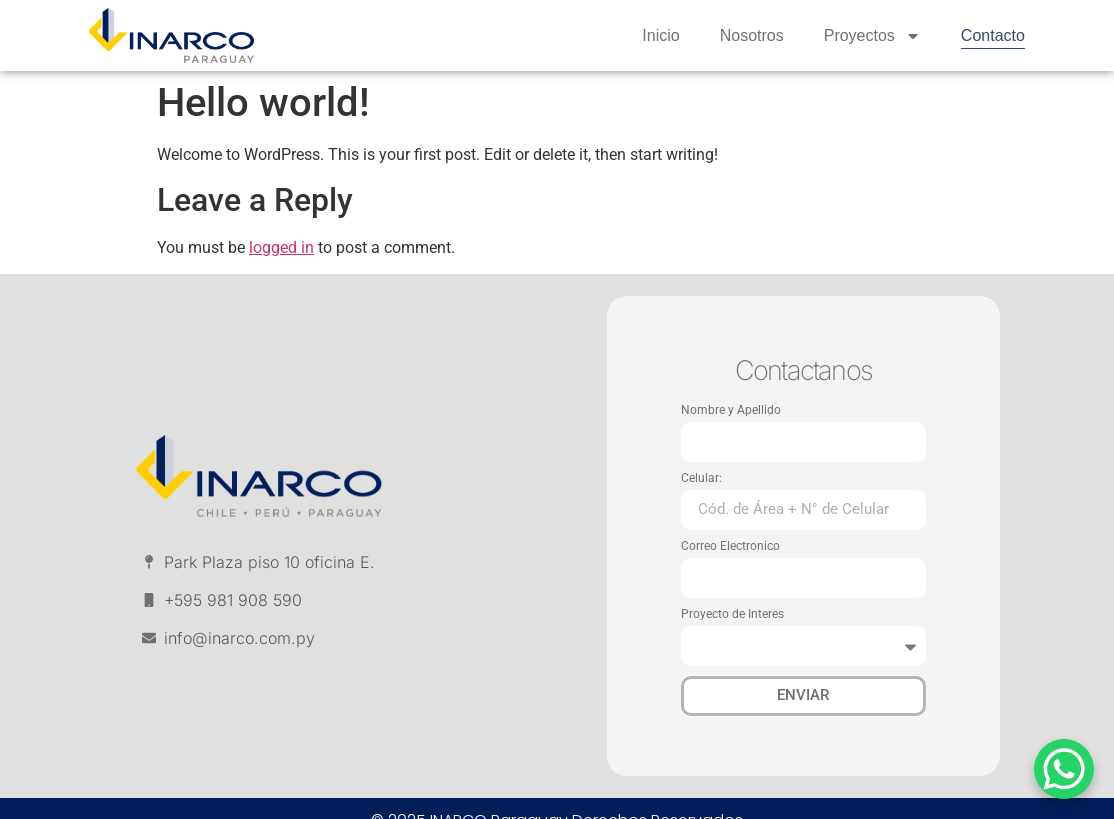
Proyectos (872, 36)
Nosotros (752, 35)
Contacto (993, 35)
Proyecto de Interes (732, 614)
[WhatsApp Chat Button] (1064, 769)
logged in (281, 247)
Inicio (660, 35)
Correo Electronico (730, 546)
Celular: (701, 478)
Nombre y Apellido (731, 410)
